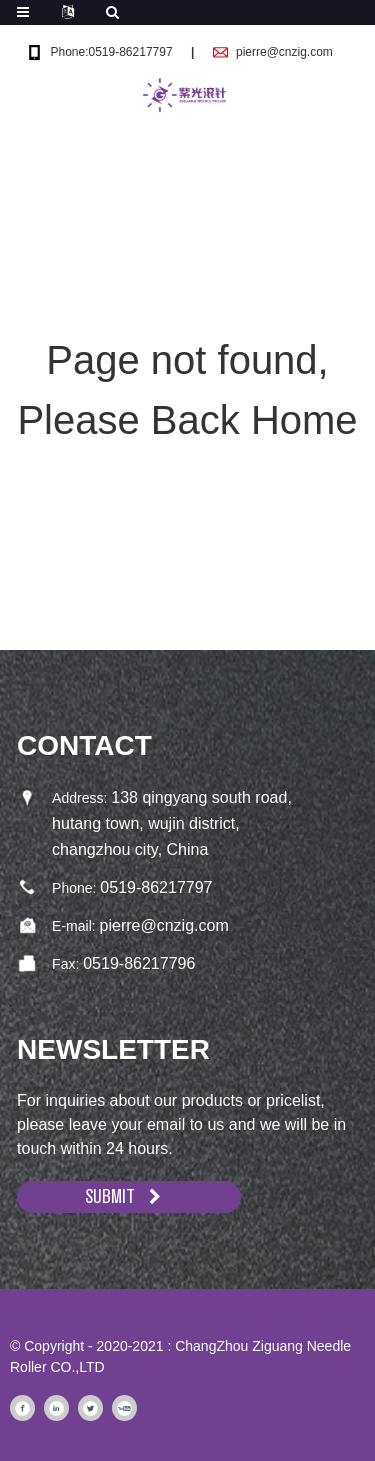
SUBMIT (110, 1196)
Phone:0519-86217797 (111, 52)
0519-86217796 (139, 963)
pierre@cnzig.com (284, 52)
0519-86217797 (156, 887)
